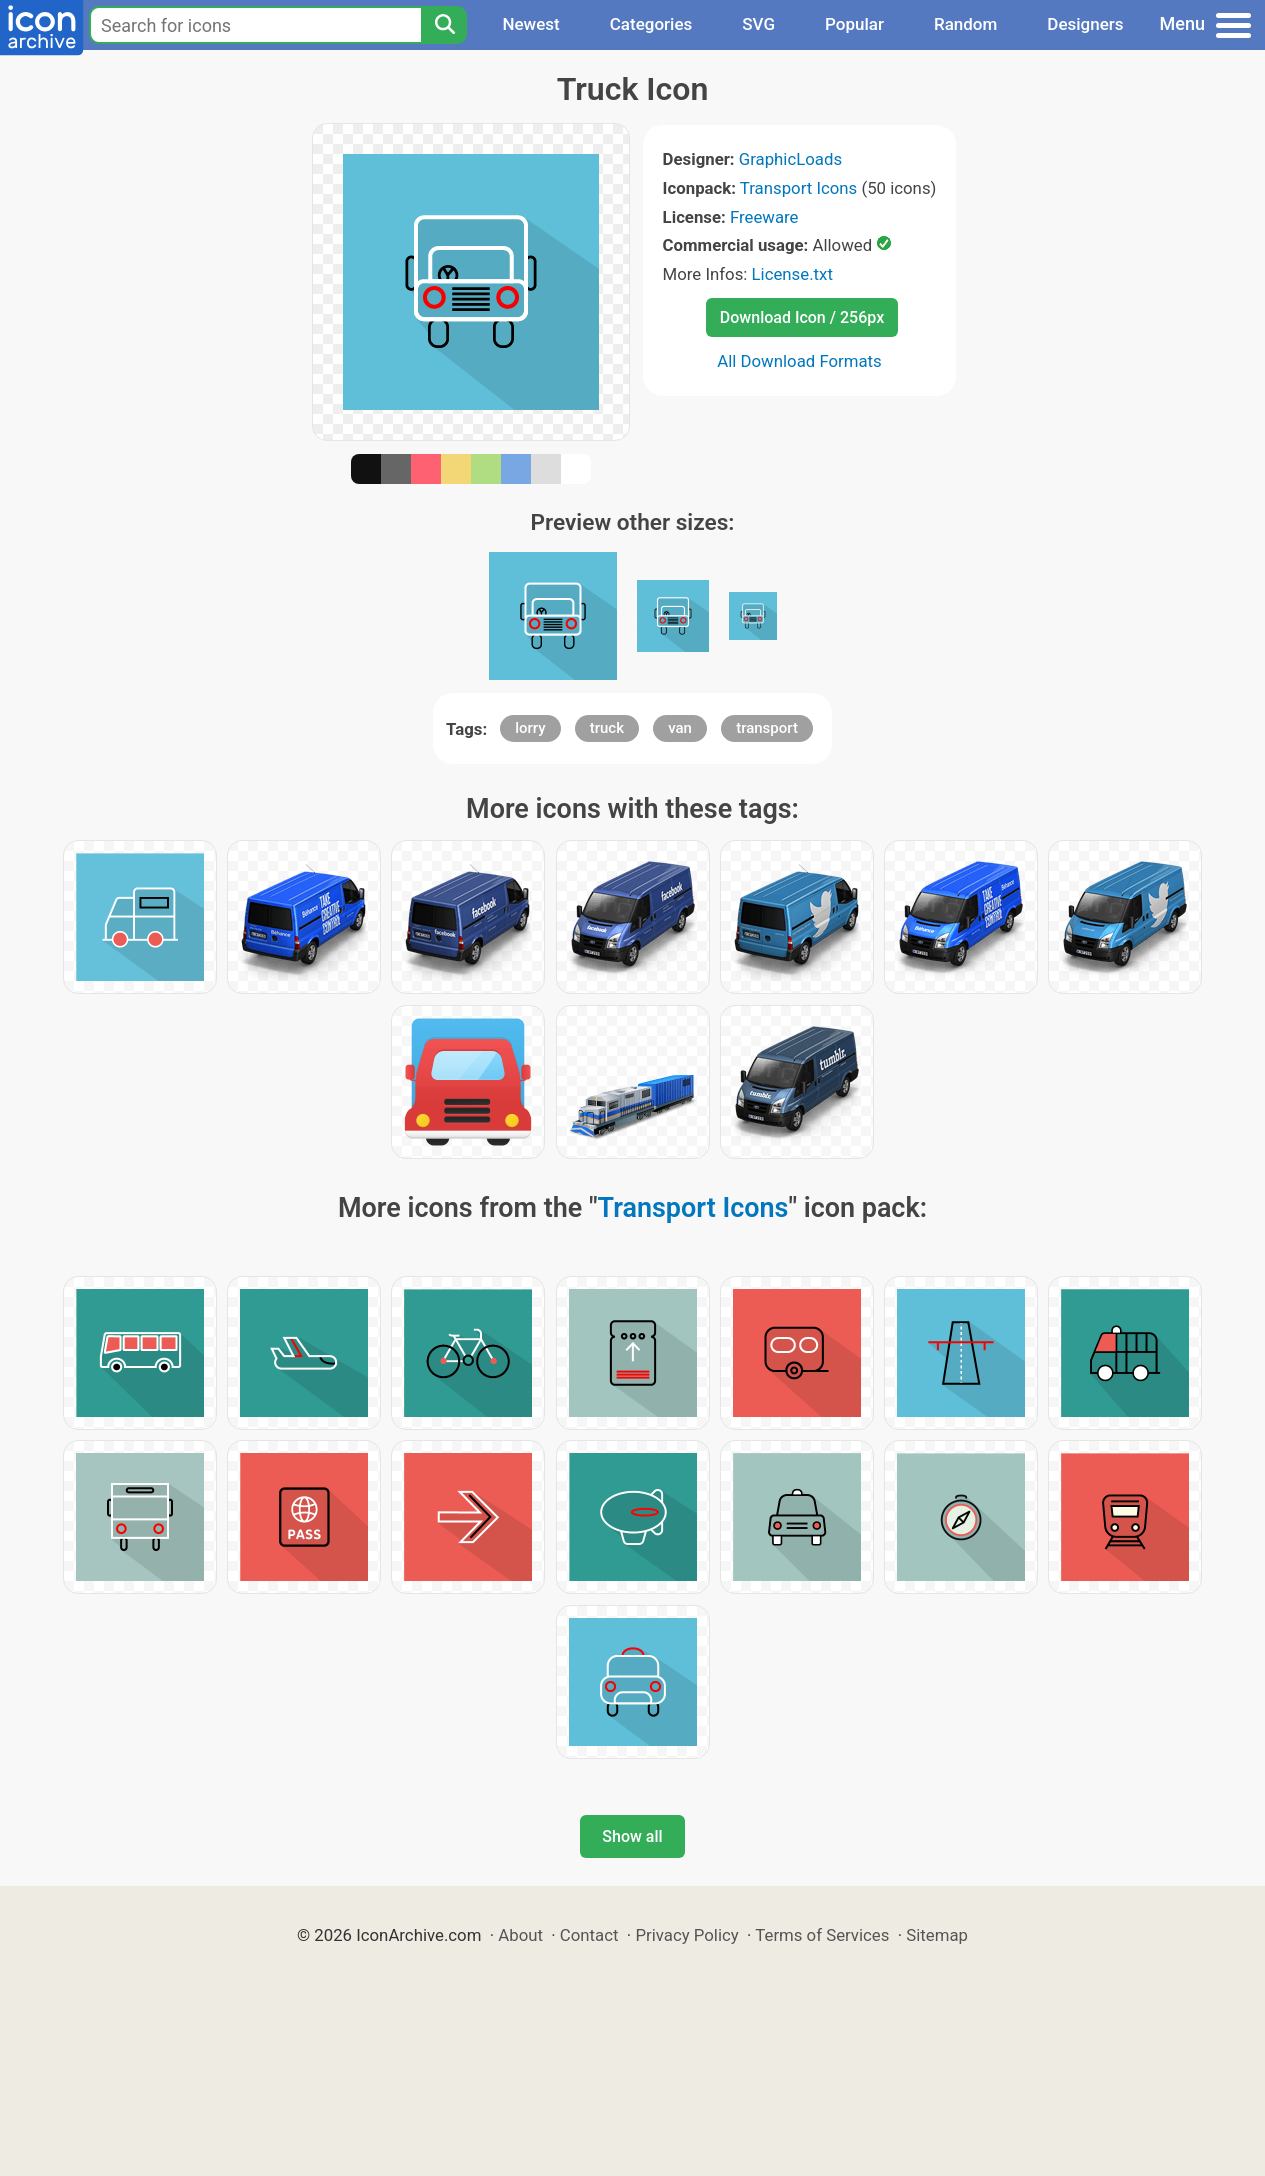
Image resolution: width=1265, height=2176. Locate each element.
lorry (530, 728)
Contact (589, 1935)
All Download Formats (799, 361)
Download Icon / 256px (802, 317)
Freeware (764, 217)
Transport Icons (798, 188)
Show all (632, 1836)
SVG (758, 24)
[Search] (444, 25)
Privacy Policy (686, 1935)
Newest (530, 24)
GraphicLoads (790, 159)
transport (767, 728)
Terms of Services (822, 1935)
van (680, 728)
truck (607, 728)
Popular (854, 24)
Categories (651, 24)
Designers (1085, 24)
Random (965, 24)
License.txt (792, 274)
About (520, 1935)
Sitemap (937, 1935)
